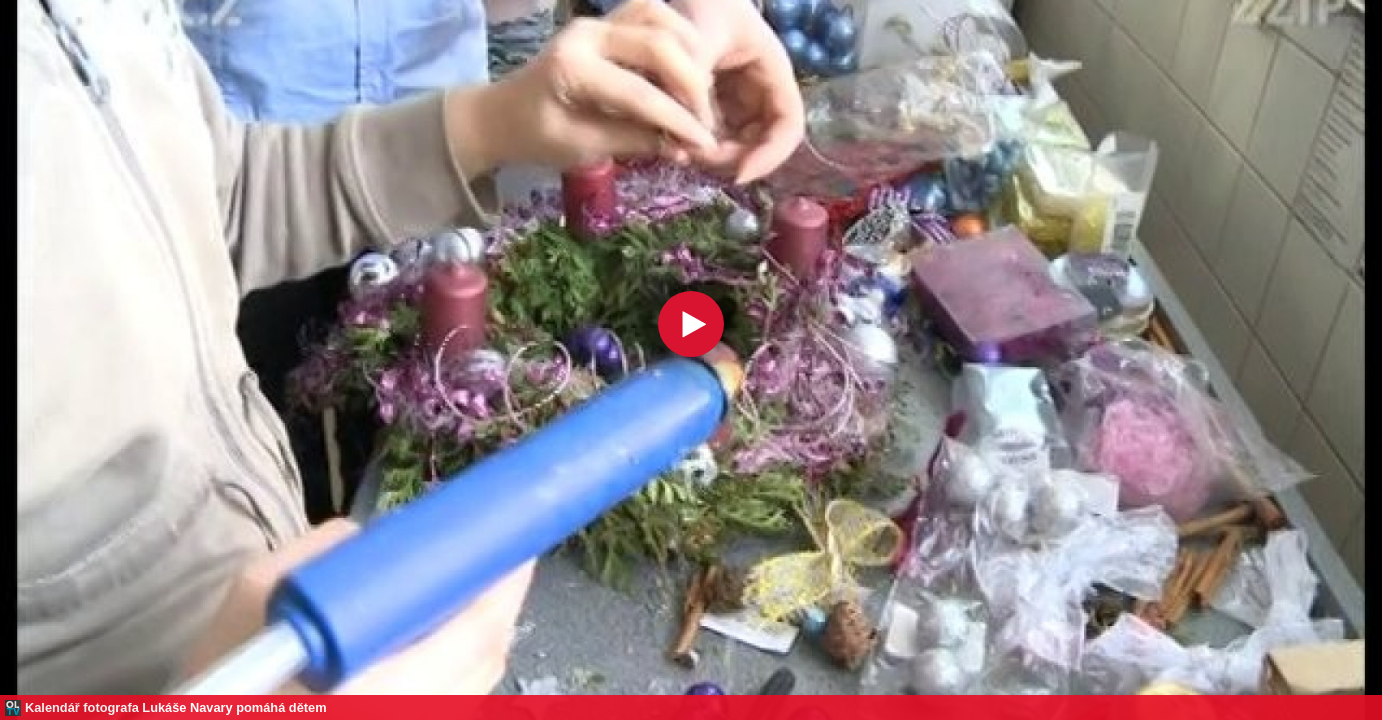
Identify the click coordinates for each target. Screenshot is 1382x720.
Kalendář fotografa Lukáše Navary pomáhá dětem (176, 707)
